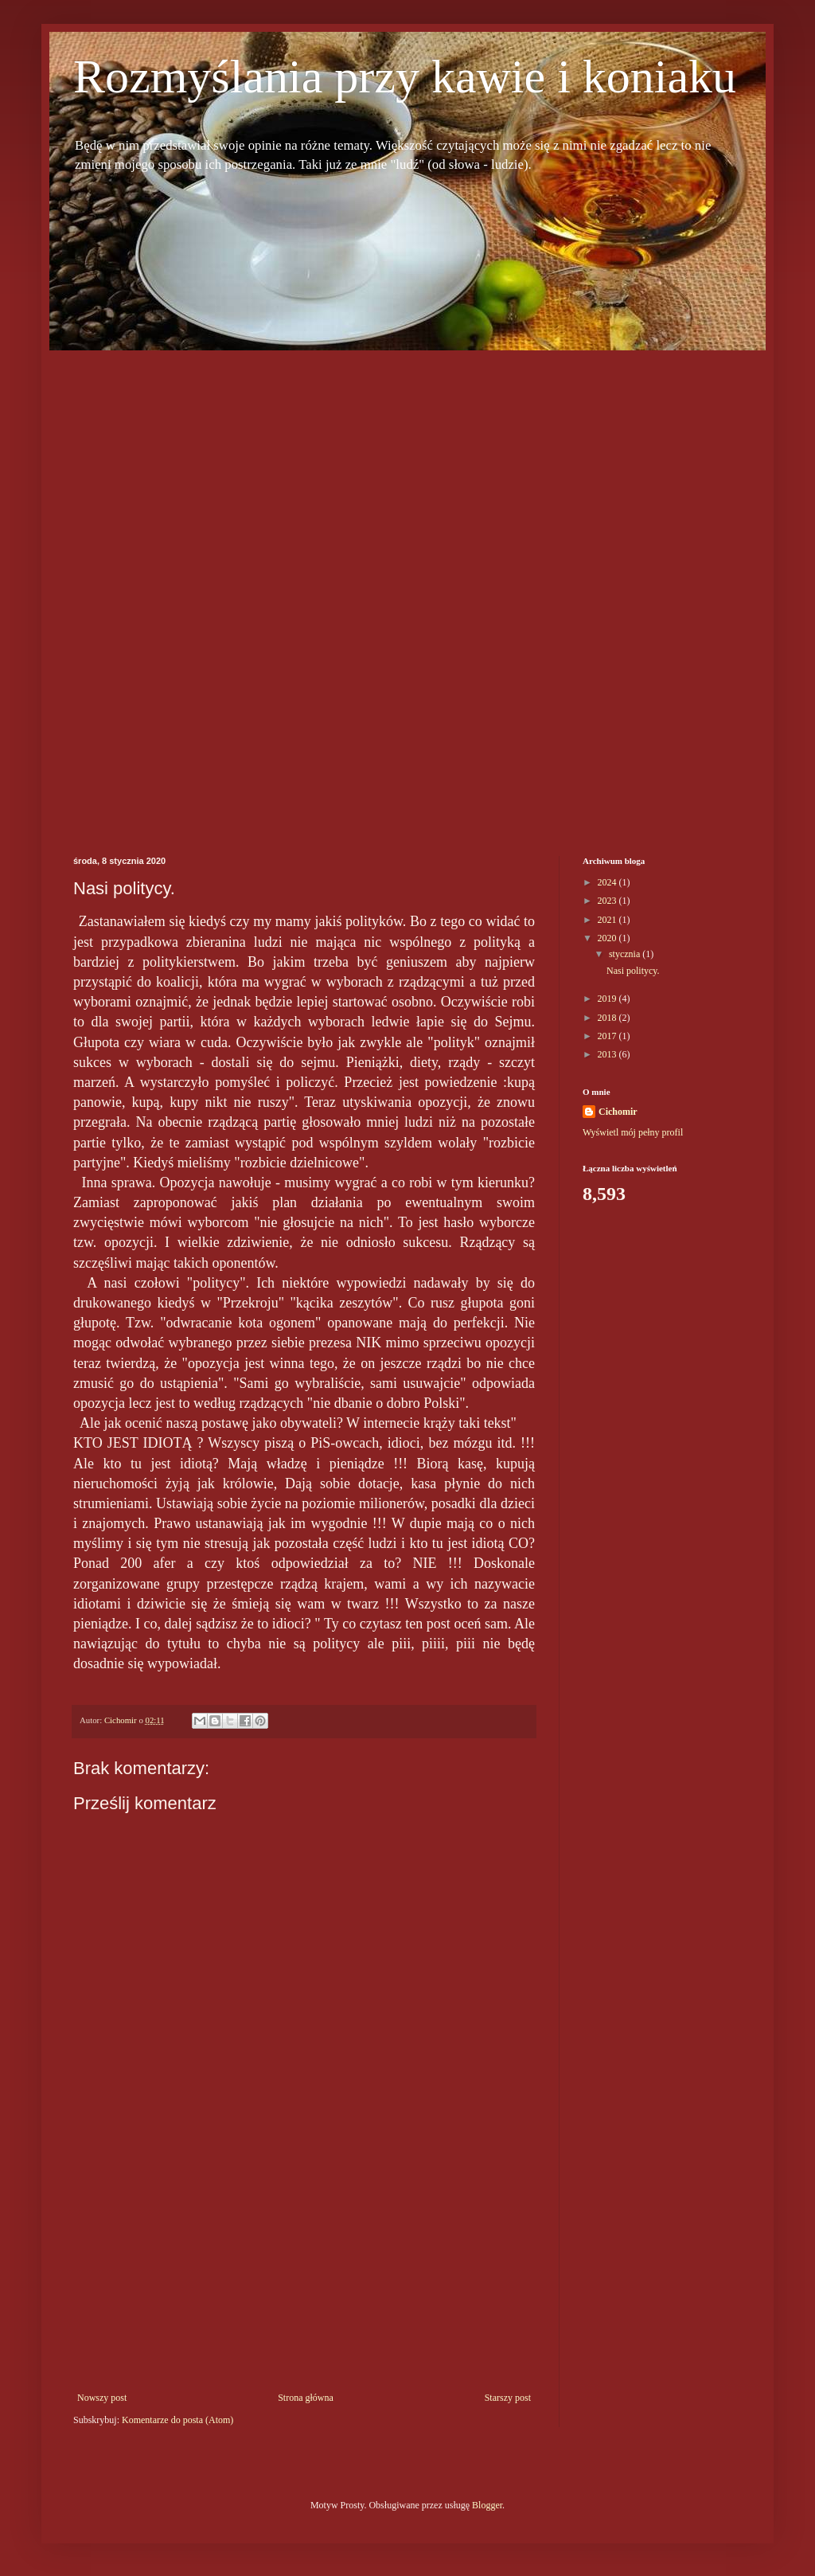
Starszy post (508, 2397)
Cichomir (618, 1111)
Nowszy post (102, 2397)
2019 (608, 998)
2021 (608, 919)
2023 (608, 900)
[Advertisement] (121, 589)
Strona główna (305, 2397)
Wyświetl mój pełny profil (633, 1132)
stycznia (625, 954)
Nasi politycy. (633, 970)
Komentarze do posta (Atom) (177, 2420)
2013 (608, 1054)
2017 (608, 1036)
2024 (608, 882)
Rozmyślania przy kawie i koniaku (404, 76)
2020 (608, 938)
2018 (608, 1017)
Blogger (487, 2505)
